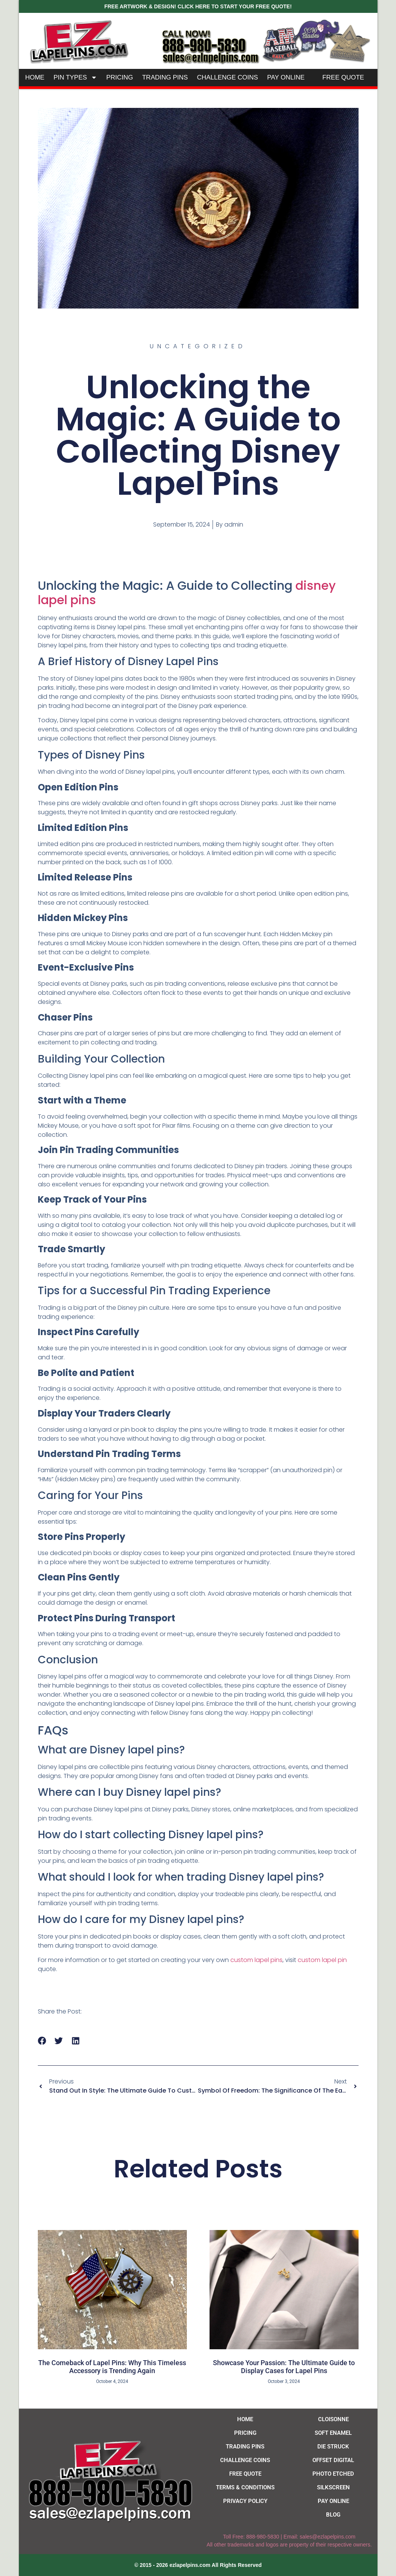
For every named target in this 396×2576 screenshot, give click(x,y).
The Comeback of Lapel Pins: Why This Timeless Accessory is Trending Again (112, 2367)
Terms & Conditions (245, 2487)
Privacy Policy (245, 2501)
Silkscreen (333, 2487)
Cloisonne (333, 2419)
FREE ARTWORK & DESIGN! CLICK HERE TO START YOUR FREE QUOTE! (198, 6)
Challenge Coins (227, 77)
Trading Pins (165, 77)
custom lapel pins (256, 1960)
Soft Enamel (333, 2433)
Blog (333, 2514)
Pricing (119, 77)
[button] (42, 2041)
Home (34, 77)
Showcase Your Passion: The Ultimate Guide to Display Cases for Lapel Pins (284, 2367)
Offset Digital (333, 2460)
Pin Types (75, 77)
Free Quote (343, 77)
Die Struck (333, 2446)
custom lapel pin (322, 1960)
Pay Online (285, 77)
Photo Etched (333, 2473)
